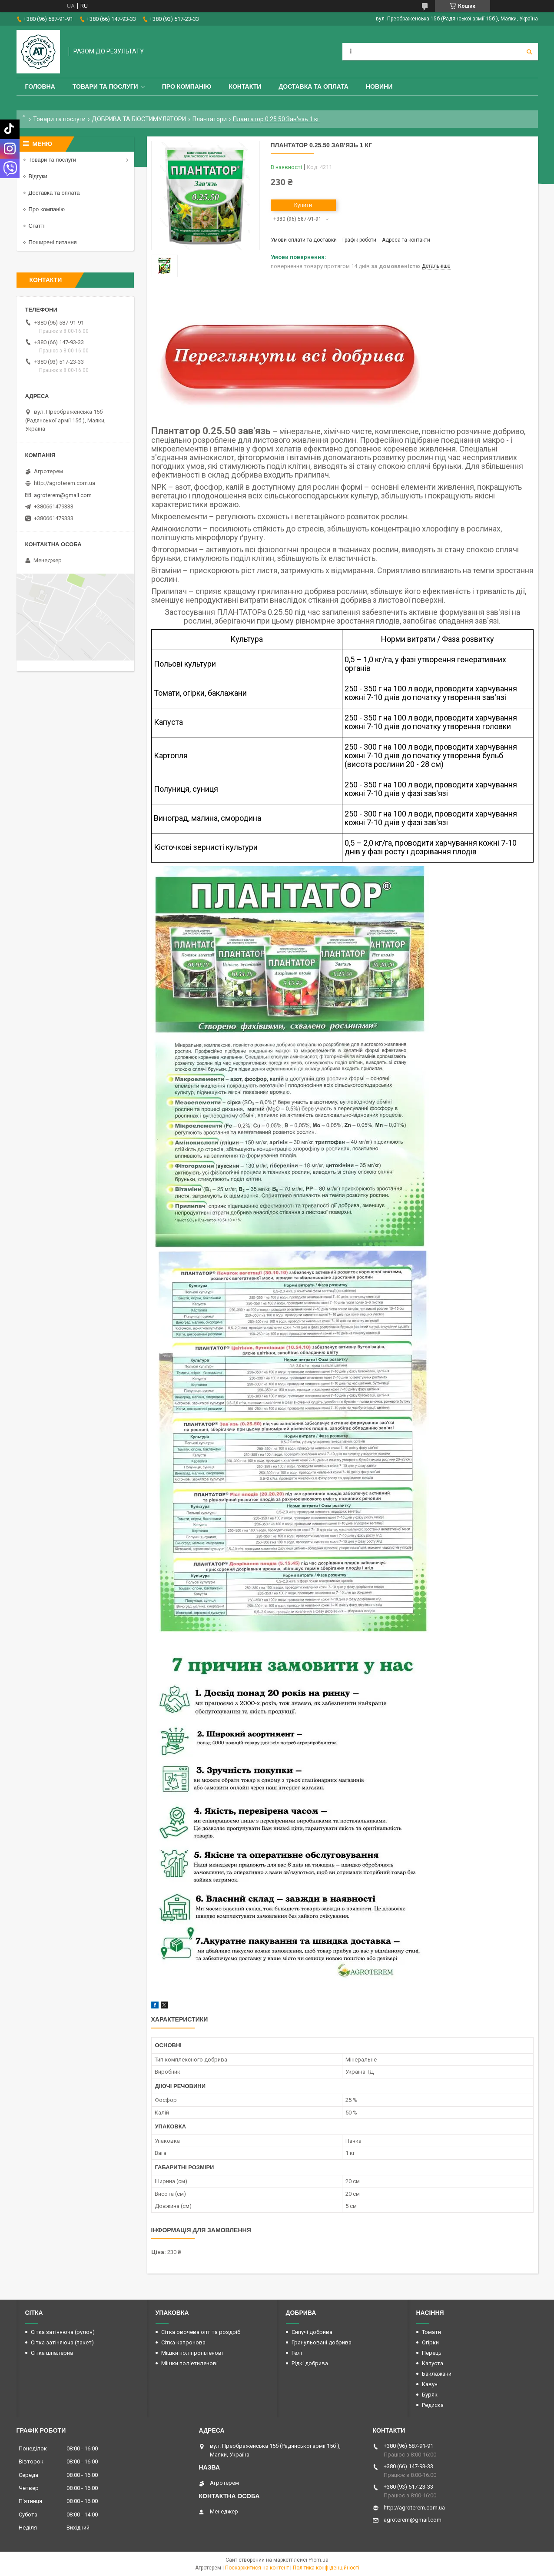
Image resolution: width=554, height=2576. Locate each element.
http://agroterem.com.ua (64, 483)
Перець (431, 2353)
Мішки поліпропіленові (192, 2353)
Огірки (430, 2342)
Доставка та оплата (313, 86)
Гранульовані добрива (322, 2342)
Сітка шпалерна (52, 2353)
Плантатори (209, 119)
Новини (379, 86)
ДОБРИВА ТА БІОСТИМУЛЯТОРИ (139, 119)
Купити (303, 205)
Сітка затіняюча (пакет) (62, 2342)
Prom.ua (318, 2560)
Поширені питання (53, 242)
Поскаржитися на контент (257, 2568)
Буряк (430, 2394)
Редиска (433, 2405)
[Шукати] (529, 51)
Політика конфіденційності (326, 2568)
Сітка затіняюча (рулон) (63, 2332)
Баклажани (436, 2373)
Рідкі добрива (310, 2363)
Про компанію (187, 86)
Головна (40, 86)
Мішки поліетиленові (189, 2363)
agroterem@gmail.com (63, 495)
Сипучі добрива (312, 2332)
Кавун (430, 2384)
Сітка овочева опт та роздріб (200, 2332)
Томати (431, 2332)
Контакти (245, 86)
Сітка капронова (183, 2342)
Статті (37, 225)
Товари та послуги (105, 86)
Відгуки (38, 176)
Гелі (297, 2353)
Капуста (432, 2363)
